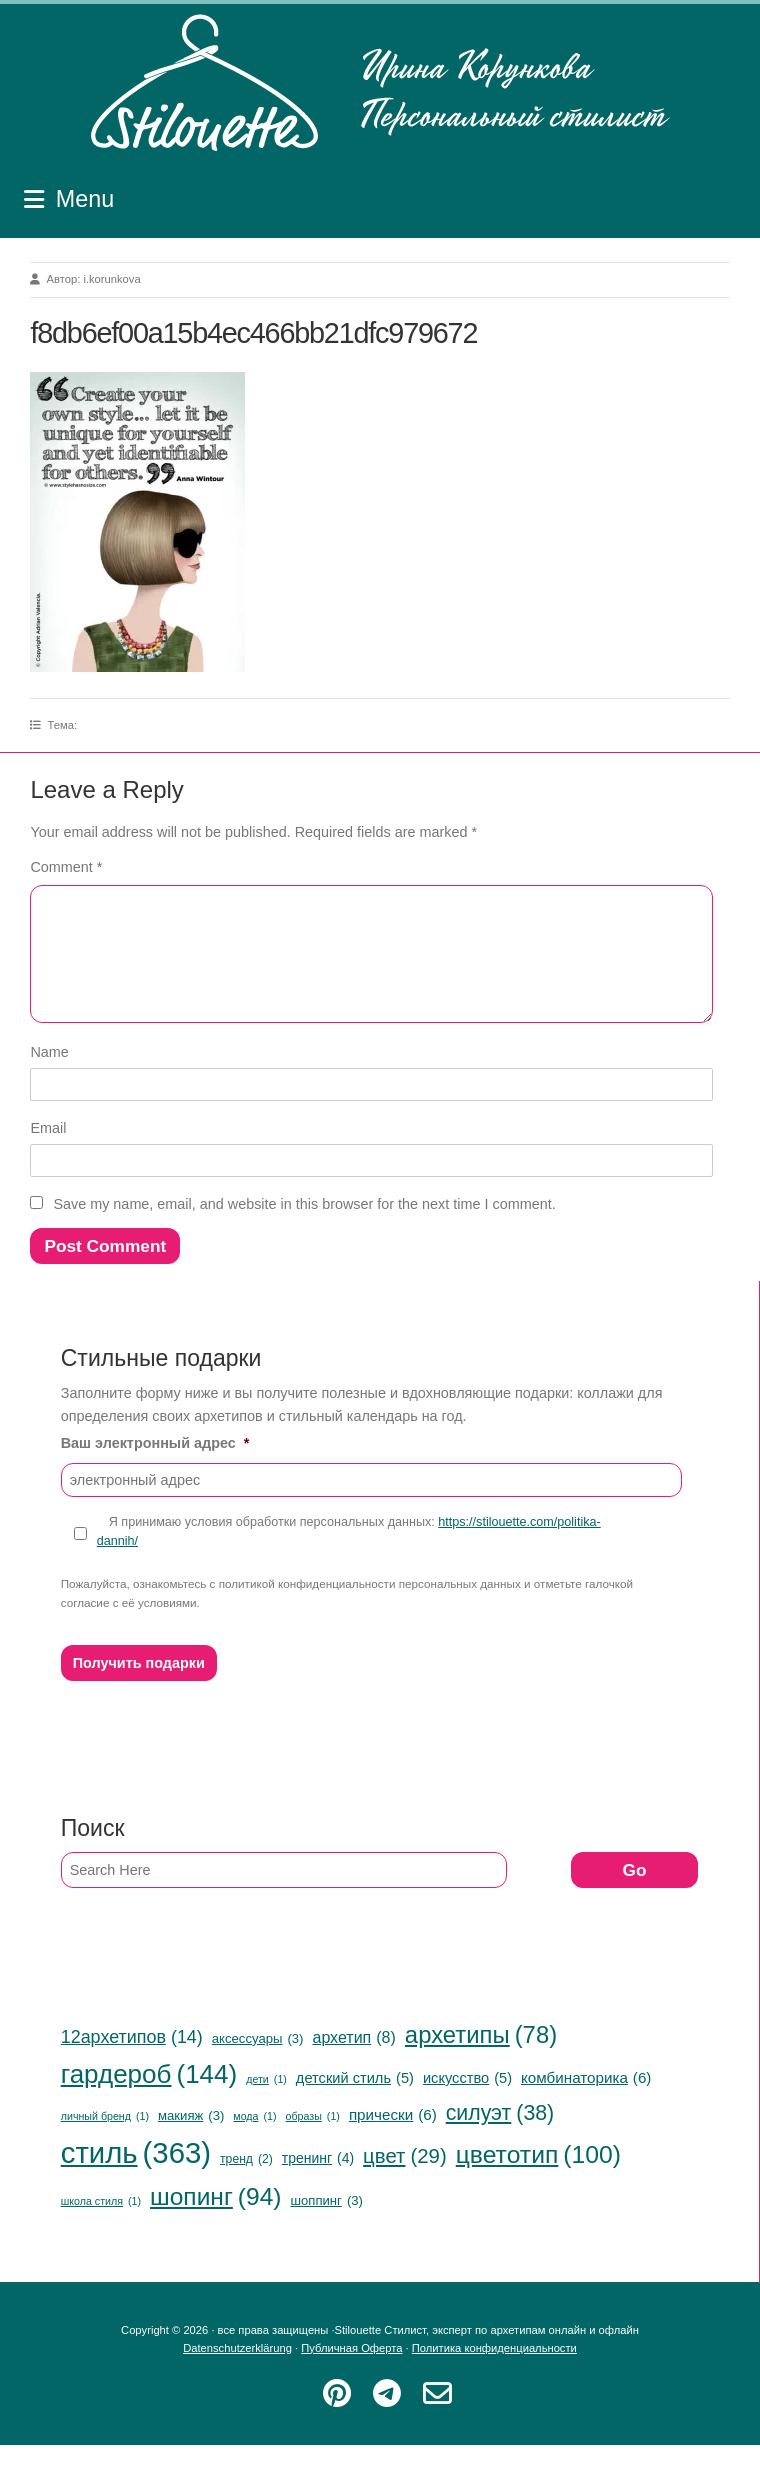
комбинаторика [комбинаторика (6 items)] (586, 2102)
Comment (66, 867)
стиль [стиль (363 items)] (136, 2177)
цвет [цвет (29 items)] (405, 2180)
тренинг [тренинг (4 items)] (318, 2182)
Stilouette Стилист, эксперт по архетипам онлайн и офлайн (380, 82)
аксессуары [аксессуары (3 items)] (258, 2062)
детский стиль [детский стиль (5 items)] (355, 2102)
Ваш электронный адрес (155, 1467)
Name (49, 1076)
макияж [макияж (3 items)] (191, 2139)
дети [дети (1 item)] (266, 2103)
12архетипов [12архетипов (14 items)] (132, 2061)
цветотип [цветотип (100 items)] (538, 2179)
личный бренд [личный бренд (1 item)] (105, 2140)
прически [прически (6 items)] (393, 2139)
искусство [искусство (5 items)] (467, 2102)
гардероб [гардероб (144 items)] (149, 2099)
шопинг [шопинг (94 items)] (215, 2220)
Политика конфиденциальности (494, 2372)
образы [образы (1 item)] (313, 2140)
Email (48, 1152)
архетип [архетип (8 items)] (353, 2062)
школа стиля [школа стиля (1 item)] (101, 2225)
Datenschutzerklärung (237, 2372)
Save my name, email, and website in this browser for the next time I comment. (304, 1228)
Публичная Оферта (351, 2372)
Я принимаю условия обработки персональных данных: (349, 1555)
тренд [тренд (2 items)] (246, 2183)
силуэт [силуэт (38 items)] (500, 2137)
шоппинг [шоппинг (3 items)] (326, 2224)
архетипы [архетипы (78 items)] (481, 2059)
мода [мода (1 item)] (254, 2140)
